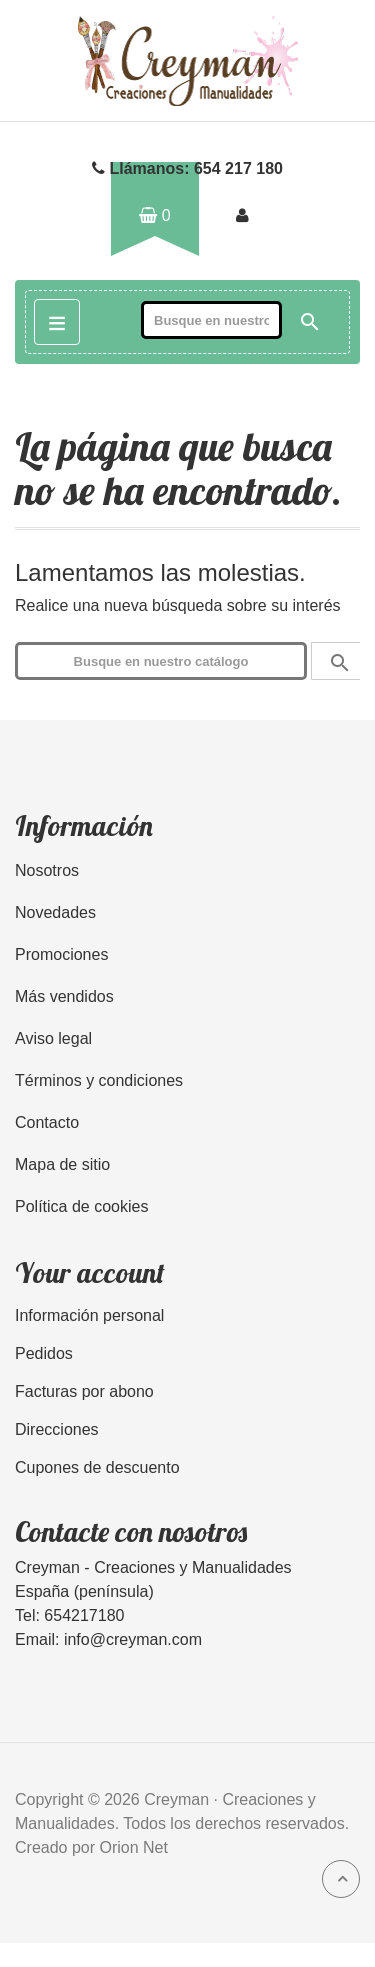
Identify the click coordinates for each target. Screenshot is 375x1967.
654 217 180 (238, 168)
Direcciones (57, 1429)
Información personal (89, 1315)
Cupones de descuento (97, 1467)
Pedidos (44, 1353)
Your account (90, 1272)
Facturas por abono (84, 1391)
